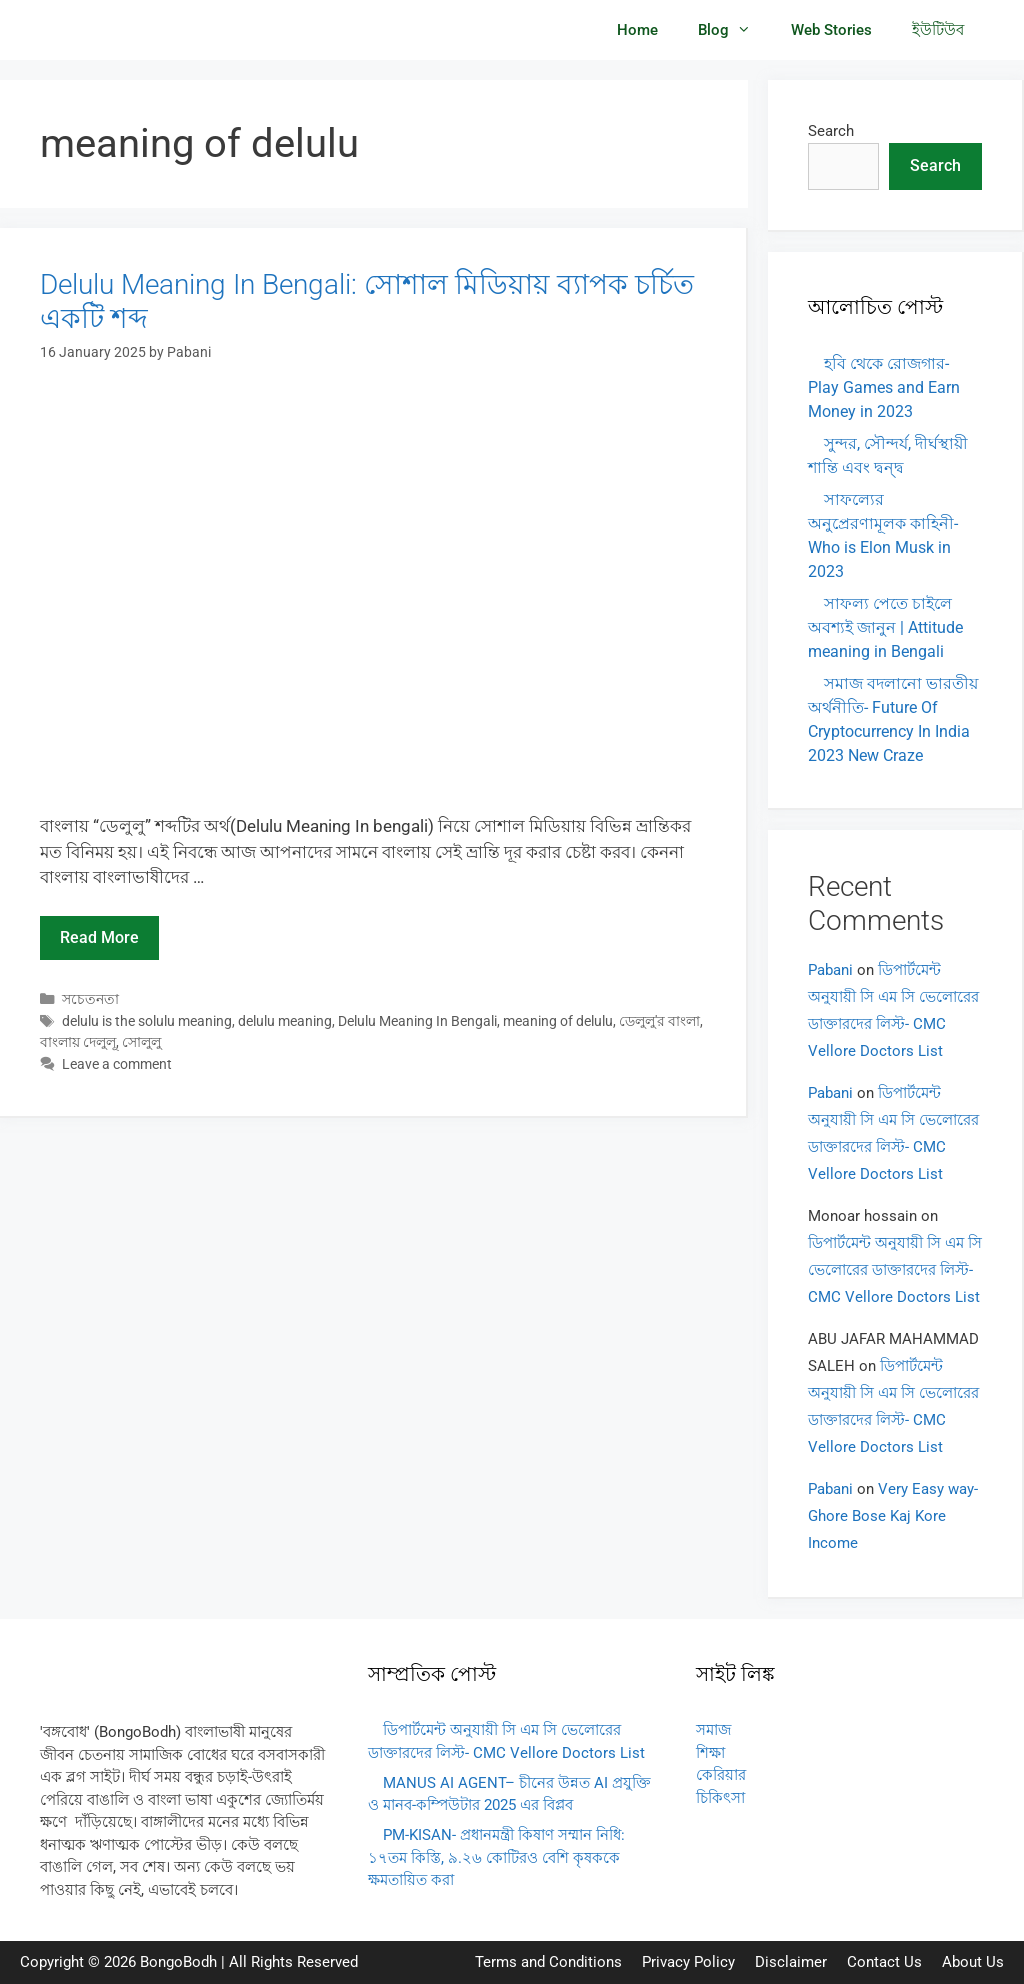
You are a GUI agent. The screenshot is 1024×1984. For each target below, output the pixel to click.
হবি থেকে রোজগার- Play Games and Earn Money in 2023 (884, 387)
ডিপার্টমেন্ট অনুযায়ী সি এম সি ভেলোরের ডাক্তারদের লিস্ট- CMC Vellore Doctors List (895, 1270)
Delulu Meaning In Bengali (417, 1021)
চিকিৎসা (720, 1798)
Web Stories (831, 30)
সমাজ (713, 1730)
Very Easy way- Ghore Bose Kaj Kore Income (893, 1516)
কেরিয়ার (721, 1775)
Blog (734, 30)
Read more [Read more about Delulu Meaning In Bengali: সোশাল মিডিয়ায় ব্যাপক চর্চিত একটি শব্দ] (99, 937)
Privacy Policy (688, 1962)
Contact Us (884, 1962)
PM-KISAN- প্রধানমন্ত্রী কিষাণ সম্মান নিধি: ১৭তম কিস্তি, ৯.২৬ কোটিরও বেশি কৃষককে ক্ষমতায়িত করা (496, 1857)
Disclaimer (791, 1962)
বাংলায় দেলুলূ (78, 1042)
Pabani (830, 970)
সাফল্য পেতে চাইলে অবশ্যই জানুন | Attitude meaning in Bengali (885, 627)
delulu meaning (285, 1021)
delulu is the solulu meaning (147, 1021)
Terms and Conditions (548, 1962)
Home (637, 30)
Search (831, 131)
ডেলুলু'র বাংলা (659, 1021)
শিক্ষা (710, 1753)
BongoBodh (178, 1962)
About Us (973, 1962)
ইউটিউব (938, 30)
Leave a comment (117, 1064)
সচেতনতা (90, 999)
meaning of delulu (558, 1021)
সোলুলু (141, 1042)
